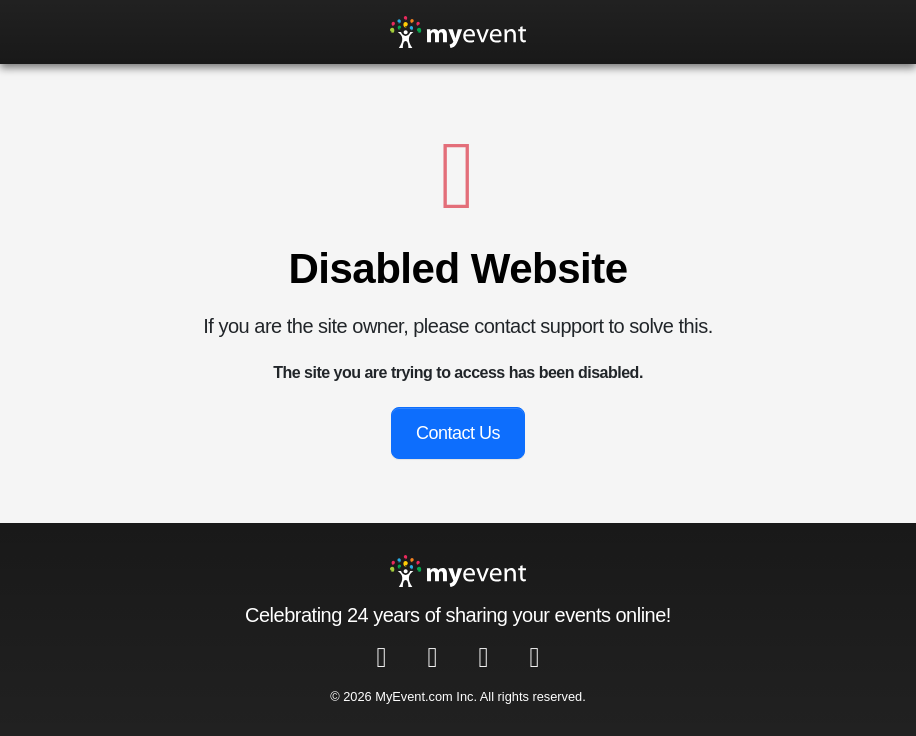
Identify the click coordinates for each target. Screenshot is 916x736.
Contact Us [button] (458, 433)
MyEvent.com (414, 696)
